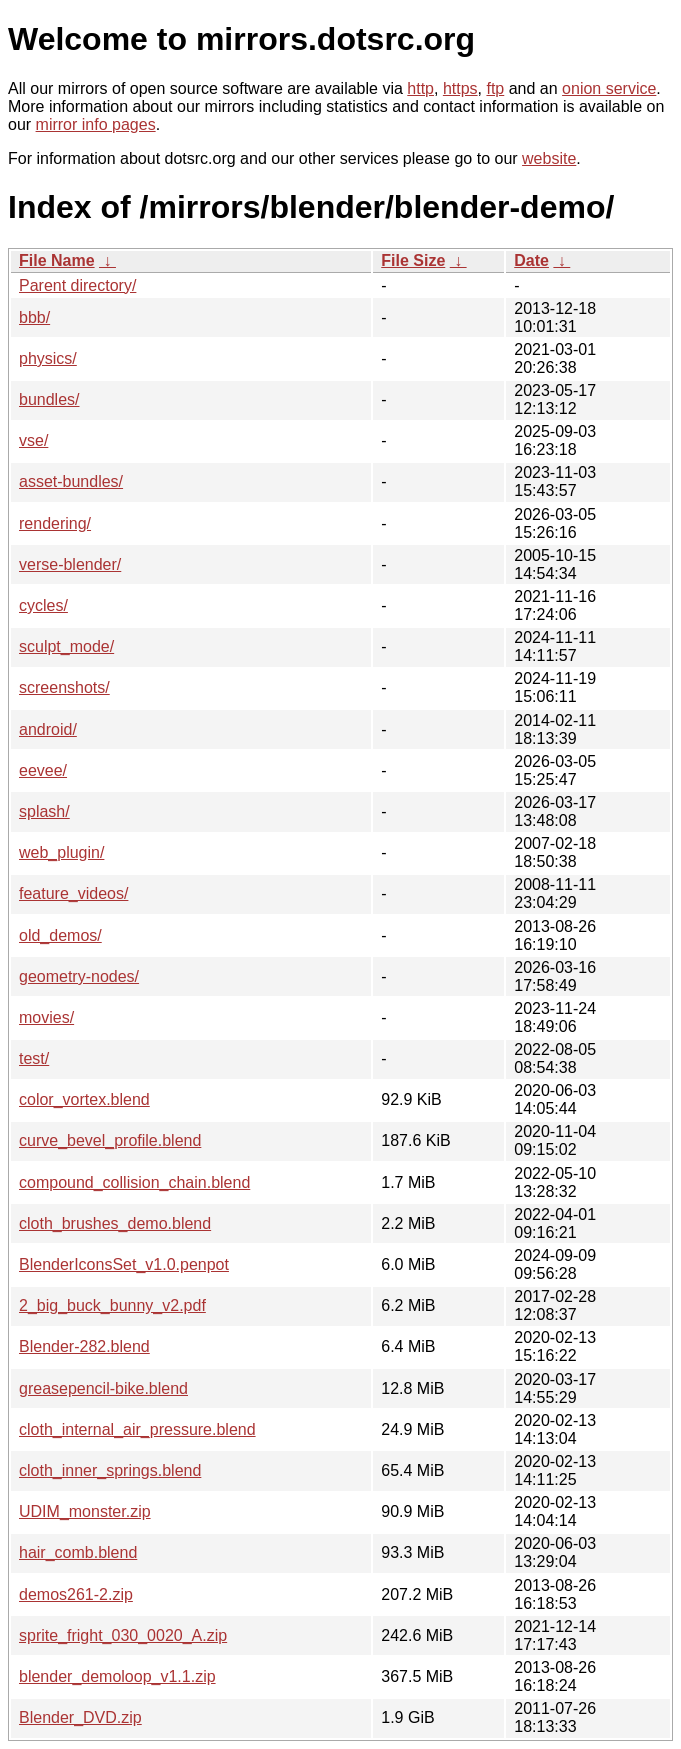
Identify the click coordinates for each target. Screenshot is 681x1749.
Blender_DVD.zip (80, 1717)
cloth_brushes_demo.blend (115, 1223)
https (460, 88)
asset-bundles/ (71, 481)
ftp (495, 88)
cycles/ (43, 605)
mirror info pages (96, 124)
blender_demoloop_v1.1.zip (117, 1676)
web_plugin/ (61, 852)
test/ (34, 1058)
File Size (413, 260)
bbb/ (34, 317)
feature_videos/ (73, 893)
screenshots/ (64, 687)
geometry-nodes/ (79, 976)
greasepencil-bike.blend (103, 1388)
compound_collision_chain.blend (134, 1182)
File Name (57, 260)
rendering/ (55, 523)
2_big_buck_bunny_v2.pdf (112, 1305)
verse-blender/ (70, 564)
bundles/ (49, 399)
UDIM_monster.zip (85, 1511)
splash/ (44, 811)
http (420, 88)
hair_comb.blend (78, 1552)
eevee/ (43, 770)
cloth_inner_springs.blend (110, 1470)
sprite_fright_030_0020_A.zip (123, 1635)
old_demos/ (60, 935)
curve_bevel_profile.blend (110, 1140)
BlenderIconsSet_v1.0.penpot (124, 1264)
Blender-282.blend (84, 1346)
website (549, 158)
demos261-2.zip (76, 1594)
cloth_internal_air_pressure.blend (137, 1429)
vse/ (33, 440)
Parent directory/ (77, 285)
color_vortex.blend (84, 1099)
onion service (609, 88)
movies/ (46, 1017)
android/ (48, 729)
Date (531, 260)
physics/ (48, 358)
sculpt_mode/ (66, 646)
